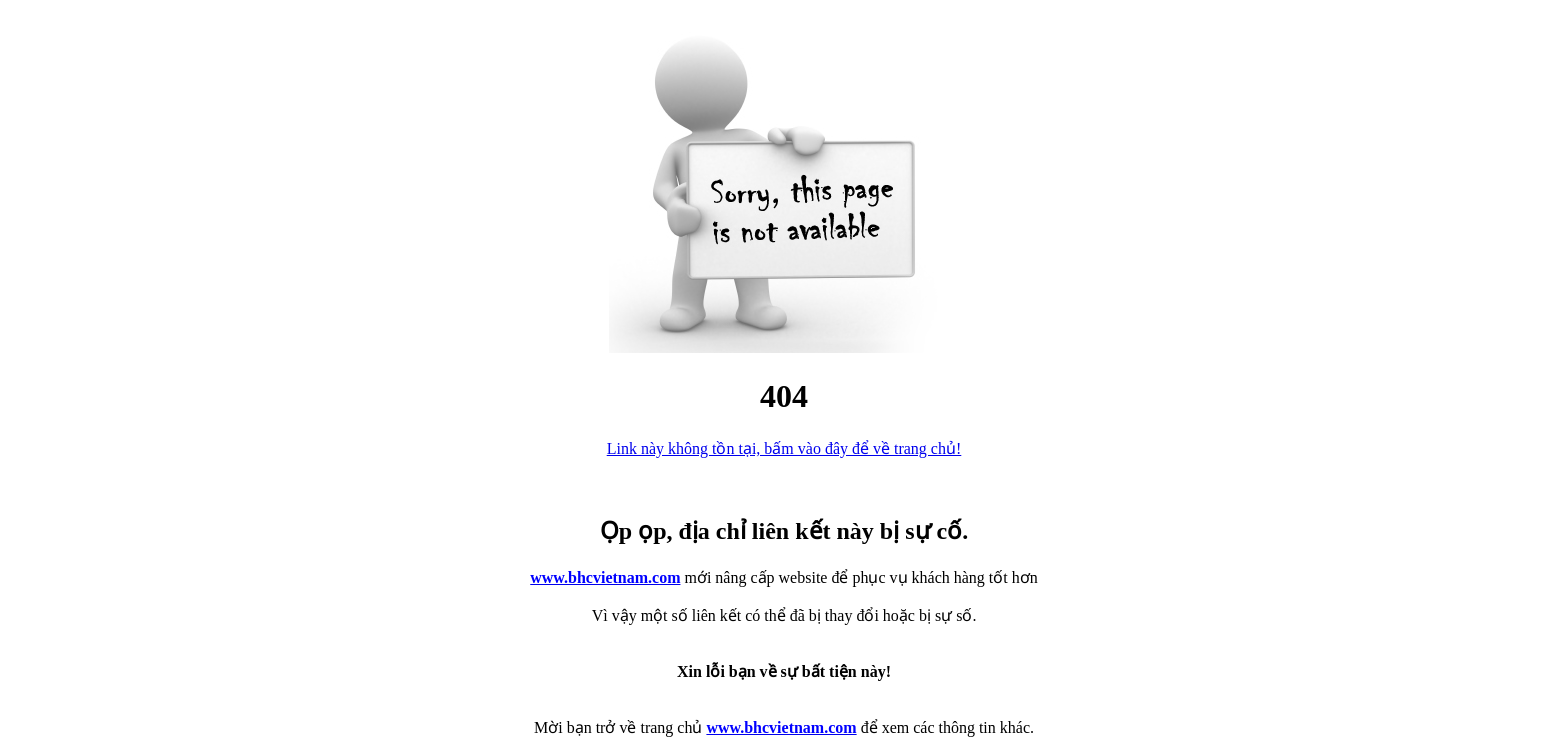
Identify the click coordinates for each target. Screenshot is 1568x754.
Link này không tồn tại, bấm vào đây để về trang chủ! (784, 448)
